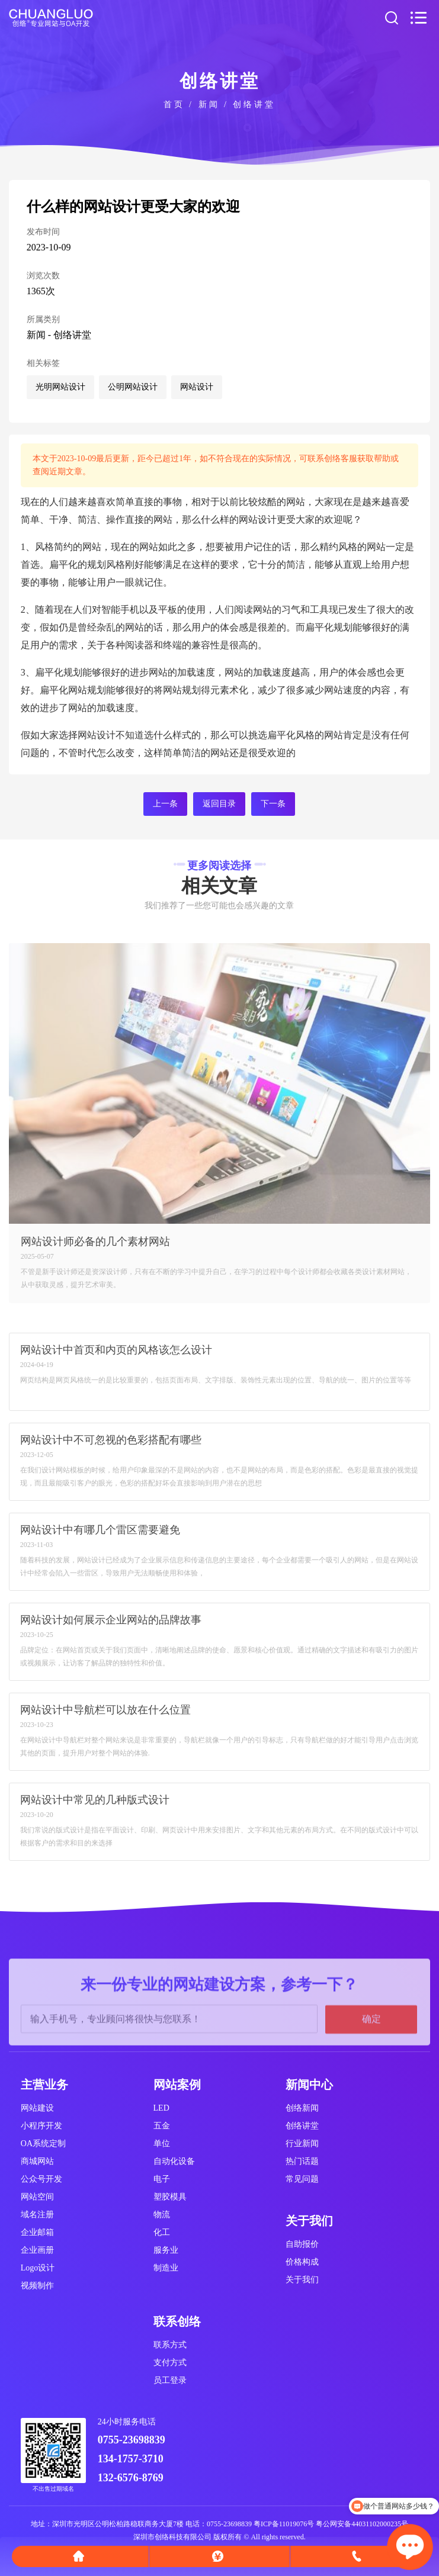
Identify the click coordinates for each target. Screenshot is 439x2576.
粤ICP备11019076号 (284, 2524)
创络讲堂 (254, 104)
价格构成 (302, 2261)
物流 (161, 2214)
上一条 (165, 803)
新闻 (209, 104)
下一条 (273, 803)
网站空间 (37, 2196)
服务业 (165, 2250)
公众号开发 (41, 2179)
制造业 (165, 2267)
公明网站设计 (133, 386)
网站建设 (37, 2108)
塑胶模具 (170, 2196)
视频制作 (37, 2285)
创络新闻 (302, 2108)
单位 (161, 2143)
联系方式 (170, 2344)
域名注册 (37, 2214)
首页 (174, 104)
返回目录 (219, 803)
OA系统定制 (43, 2143)
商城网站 (37, 2161)
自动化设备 (174, 2161)
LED (161, 2108)
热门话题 (302, 2161)
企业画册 (37, 2250)
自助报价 (302, 2244)
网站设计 (196, 386)
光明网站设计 (60, 386)
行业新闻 (302, 2143)
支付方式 (170, 2362)
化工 (161, 2232)
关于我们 (302, 2279)
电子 (161, 2179)
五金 (161, 2125)
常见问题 (302, 2179)
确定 (371, 2063)
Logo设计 (38, 2267)
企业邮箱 (37, 2232)
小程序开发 (41, 2125)
